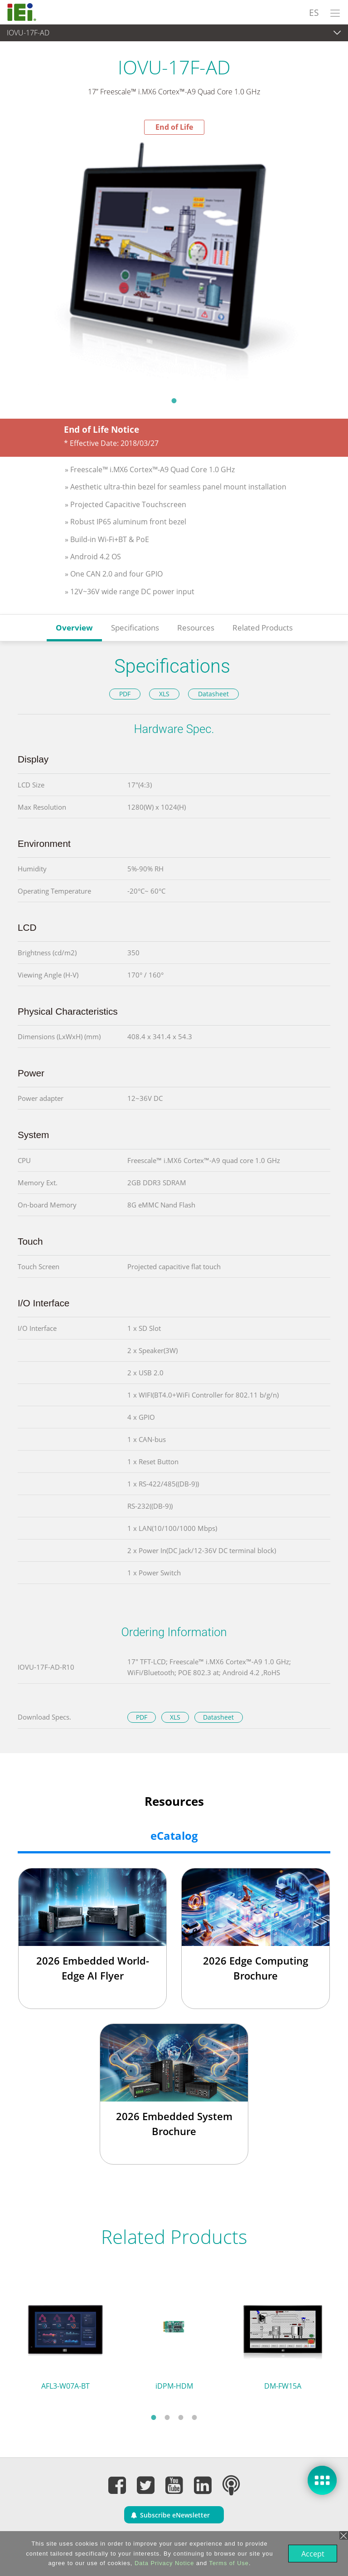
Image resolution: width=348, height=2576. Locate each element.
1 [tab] (174, 400)
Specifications (135, 627)
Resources (195, 627)
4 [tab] (194, 2417)
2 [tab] (167, 2417)
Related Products (262, 627)
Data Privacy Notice (163, 2563)
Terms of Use (228, 2563)
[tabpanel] (174, 263)
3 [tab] (180, 2417)
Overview (74, 627)
